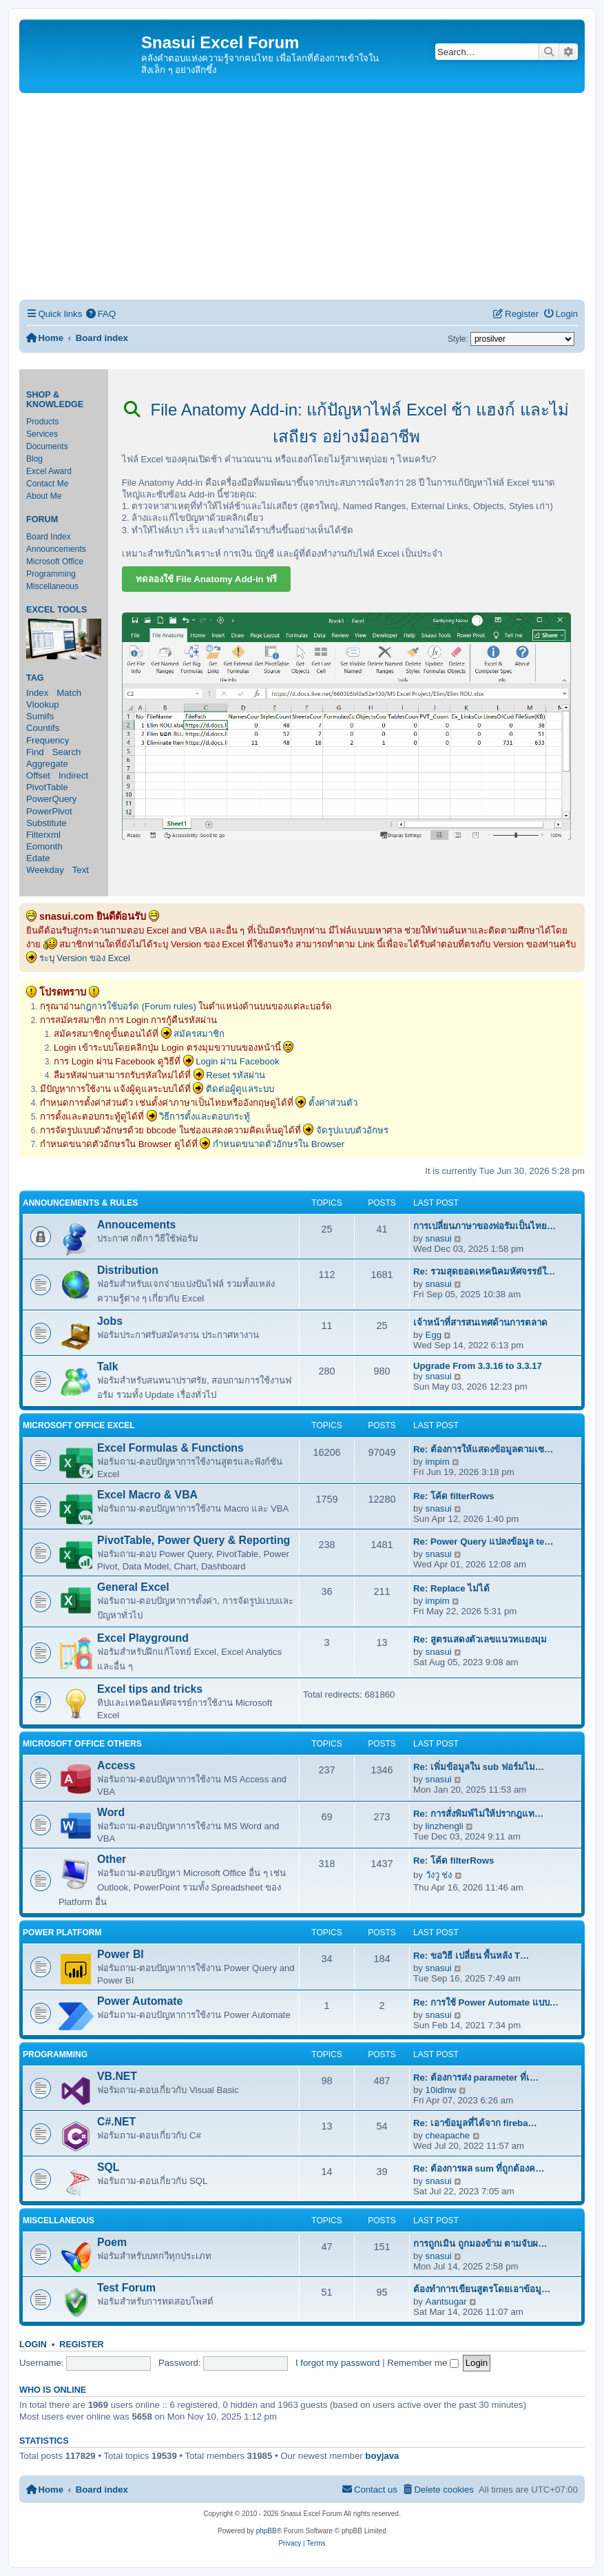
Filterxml (43, 835)
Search (66, 752)
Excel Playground (143, 1638)
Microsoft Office (54, 561)
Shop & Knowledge (54, 399)
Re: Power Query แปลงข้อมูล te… (483, 1541)
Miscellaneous (52, 586)
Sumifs (40, 716)
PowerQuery (51, 799)
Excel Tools (56, 610)
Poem (112, 2242)
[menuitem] (100, 314)
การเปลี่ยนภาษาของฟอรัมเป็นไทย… (484, 1226)
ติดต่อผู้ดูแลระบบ (240, 1089)
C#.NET (116, 2121)
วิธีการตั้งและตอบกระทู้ (204, 1116)
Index (37, 693)
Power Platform (62, 1932)
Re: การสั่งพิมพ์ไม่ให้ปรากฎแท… (478, 1814)
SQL (108, 2167)
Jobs (110, 1321)
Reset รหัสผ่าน (235, 1075)
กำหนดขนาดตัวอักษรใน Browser (278, 1144)
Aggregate (47, 764)
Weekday (45, 870)
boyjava (382, 2456)
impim (438, 1461)
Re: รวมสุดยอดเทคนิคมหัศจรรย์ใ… (484, 1271)
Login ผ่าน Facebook (238, 1061)
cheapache (448, 2135)
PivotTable (47, 787)
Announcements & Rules (80, 1203)
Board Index (48, 537)
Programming (51, 574)
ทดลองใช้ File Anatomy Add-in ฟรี (207, 579)
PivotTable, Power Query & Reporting (193, 1540)
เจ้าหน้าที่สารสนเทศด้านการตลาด (480, 1322)
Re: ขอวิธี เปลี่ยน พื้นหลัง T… (471, 1955)
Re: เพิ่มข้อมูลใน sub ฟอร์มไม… (478, 1767)
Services (42, 434)
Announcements (56, 549)
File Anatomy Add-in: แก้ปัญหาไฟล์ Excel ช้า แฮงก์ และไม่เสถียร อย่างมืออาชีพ (346, 423)
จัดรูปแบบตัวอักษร (352, 1130)
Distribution (127, 1270)
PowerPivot (49, 811)
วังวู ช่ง (439, 1875)
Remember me (423, 2363)
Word (111, 1812)
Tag (35, 678)
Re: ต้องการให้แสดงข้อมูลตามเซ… (483, 1449)
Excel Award (49, 471)
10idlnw (441, 2090)
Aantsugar (446, 2301)
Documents (47, 446)
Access (116, 1765)
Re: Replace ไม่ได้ (451, 1588)
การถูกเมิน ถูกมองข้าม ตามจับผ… (480, 2243)
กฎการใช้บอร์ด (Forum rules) (138, 1006)
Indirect (73, 775)
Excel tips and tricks (149, 1689)
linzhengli (445, 1826)
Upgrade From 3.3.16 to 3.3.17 (477, 1366)
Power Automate (140, 2001)
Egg (433, 1335)
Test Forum (126, 2288)
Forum (42, 519)
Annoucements (136, 1224)
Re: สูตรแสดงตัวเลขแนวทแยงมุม (480, 1639)
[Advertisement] (302, 196)
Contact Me (47, 483)
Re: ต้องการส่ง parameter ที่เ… (476, 2077)
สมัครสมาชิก (199, 1034)
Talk (107, 1366)
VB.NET (117, 2076)
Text (80, 870)
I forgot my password (337, 2363)
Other (111, 1859)
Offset (38, 775)
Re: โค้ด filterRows (453, 1496)
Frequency (47, 740)
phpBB (266, 2531)
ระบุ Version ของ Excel (84, 958)
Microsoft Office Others (82, 1744)
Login (33, 2344)
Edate (38, 858)
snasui (439, 1238)
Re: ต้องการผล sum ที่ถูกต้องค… (479, 2168)
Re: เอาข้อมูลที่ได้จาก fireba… (475, 2123)
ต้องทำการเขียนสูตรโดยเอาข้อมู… (481, 2289)
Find (35, 752)
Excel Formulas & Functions (170, 1448)
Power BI (120, 1954)
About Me (43, 496)
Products (42, 421)
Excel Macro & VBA (147, 1495)
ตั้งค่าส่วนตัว (333, 1103)
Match (68, 693)
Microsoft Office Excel (79, 1425)
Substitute (46, 823)
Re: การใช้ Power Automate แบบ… (486, 2002)
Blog (34, 459)
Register (81, 2344)
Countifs (42, 728)
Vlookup (42, 704)
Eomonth (44, 846)
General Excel (133, 1587)
